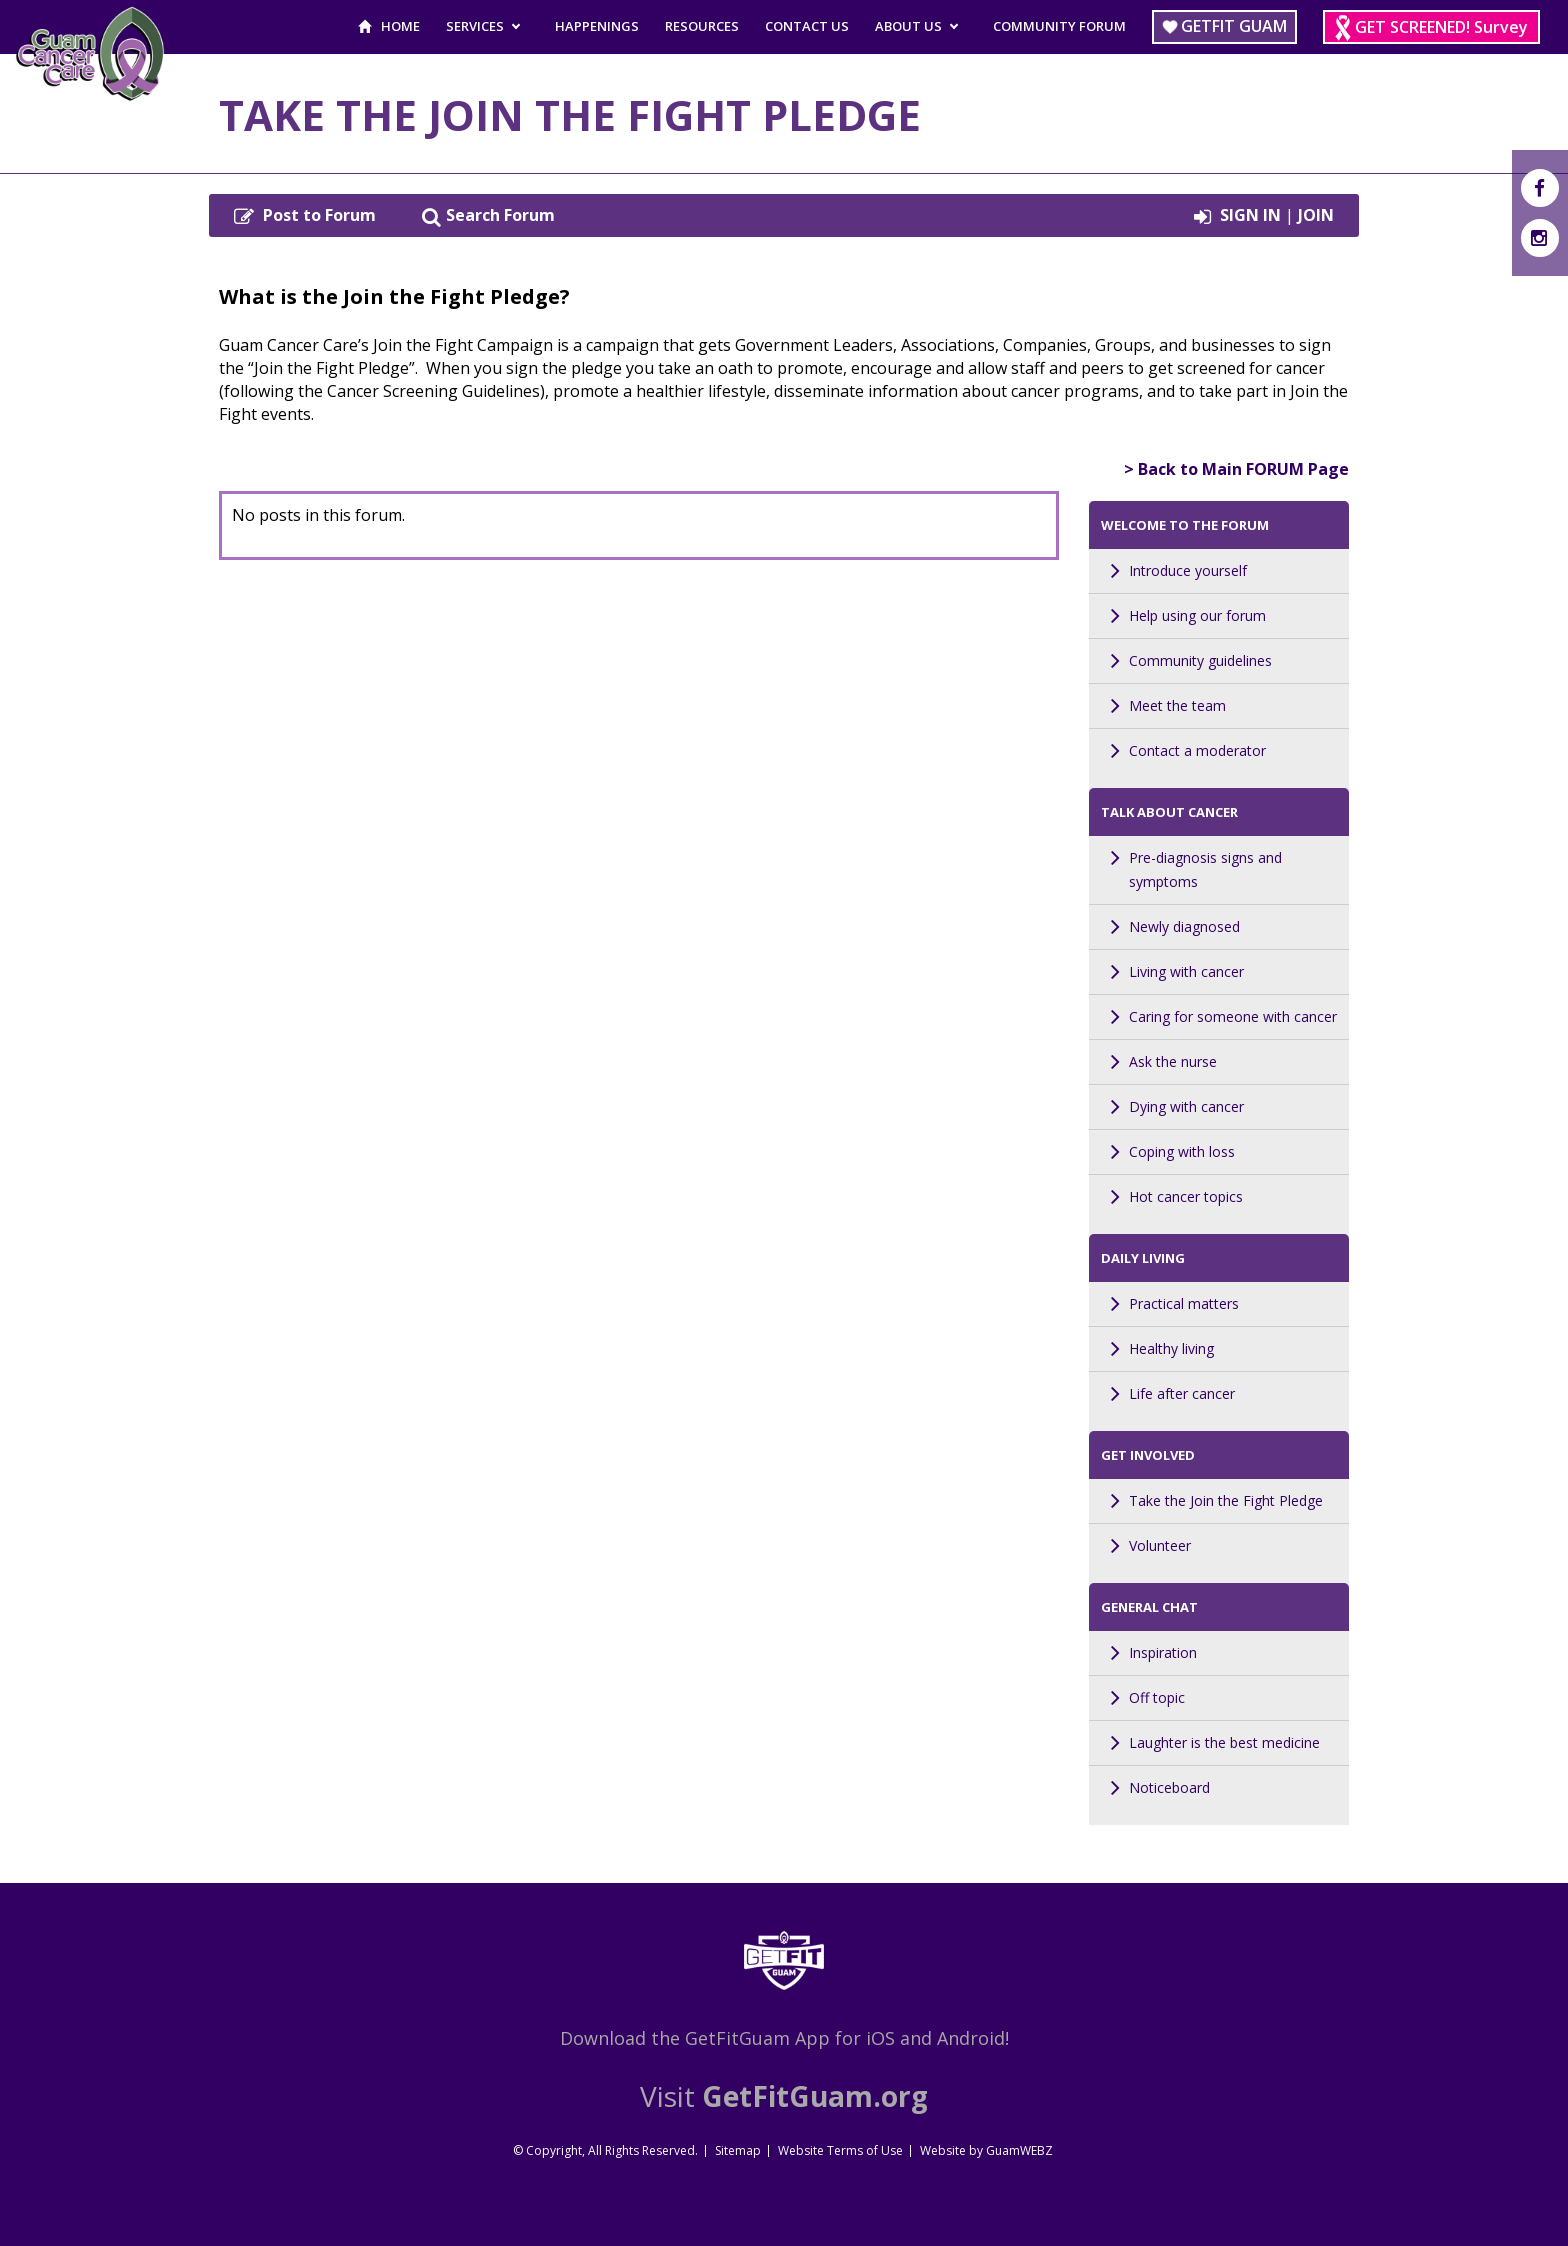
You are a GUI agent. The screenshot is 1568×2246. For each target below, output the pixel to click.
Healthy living (1171, 1348)
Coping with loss (1182, 1151)
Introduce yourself (1188, 570)
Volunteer (1160, 1545)
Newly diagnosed (1184, 926)
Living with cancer (1186, 971)
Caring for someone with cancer (1233, 1016)
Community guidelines (1200, 660)
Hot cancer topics (1186, 1196)
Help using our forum (1197, 615)
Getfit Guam (1234, 26)
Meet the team (1177, 705)
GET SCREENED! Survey (1441, 27)
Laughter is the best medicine (1224, 1742)
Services (475, 26)
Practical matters (1184, 1303)
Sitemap (738, 2150)
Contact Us (807, 26)
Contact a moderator (1197, 750)
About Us (908, 26)
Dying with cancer (1186, 1106)
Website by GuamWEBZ (986, 2150)
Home (400, 26)
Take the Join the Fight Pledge (1226, 1500)
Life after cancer (1182, 1393)
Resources (702, 26)
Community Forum (1059, 26)
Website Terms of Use (840, 2150)
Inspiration (1163, 1652)
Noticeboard (1169, 1787)
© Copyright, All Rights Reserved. (605, 2150)
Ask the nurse (1173, 1061)
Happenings (597, 26)
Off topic (1157, 1697)
